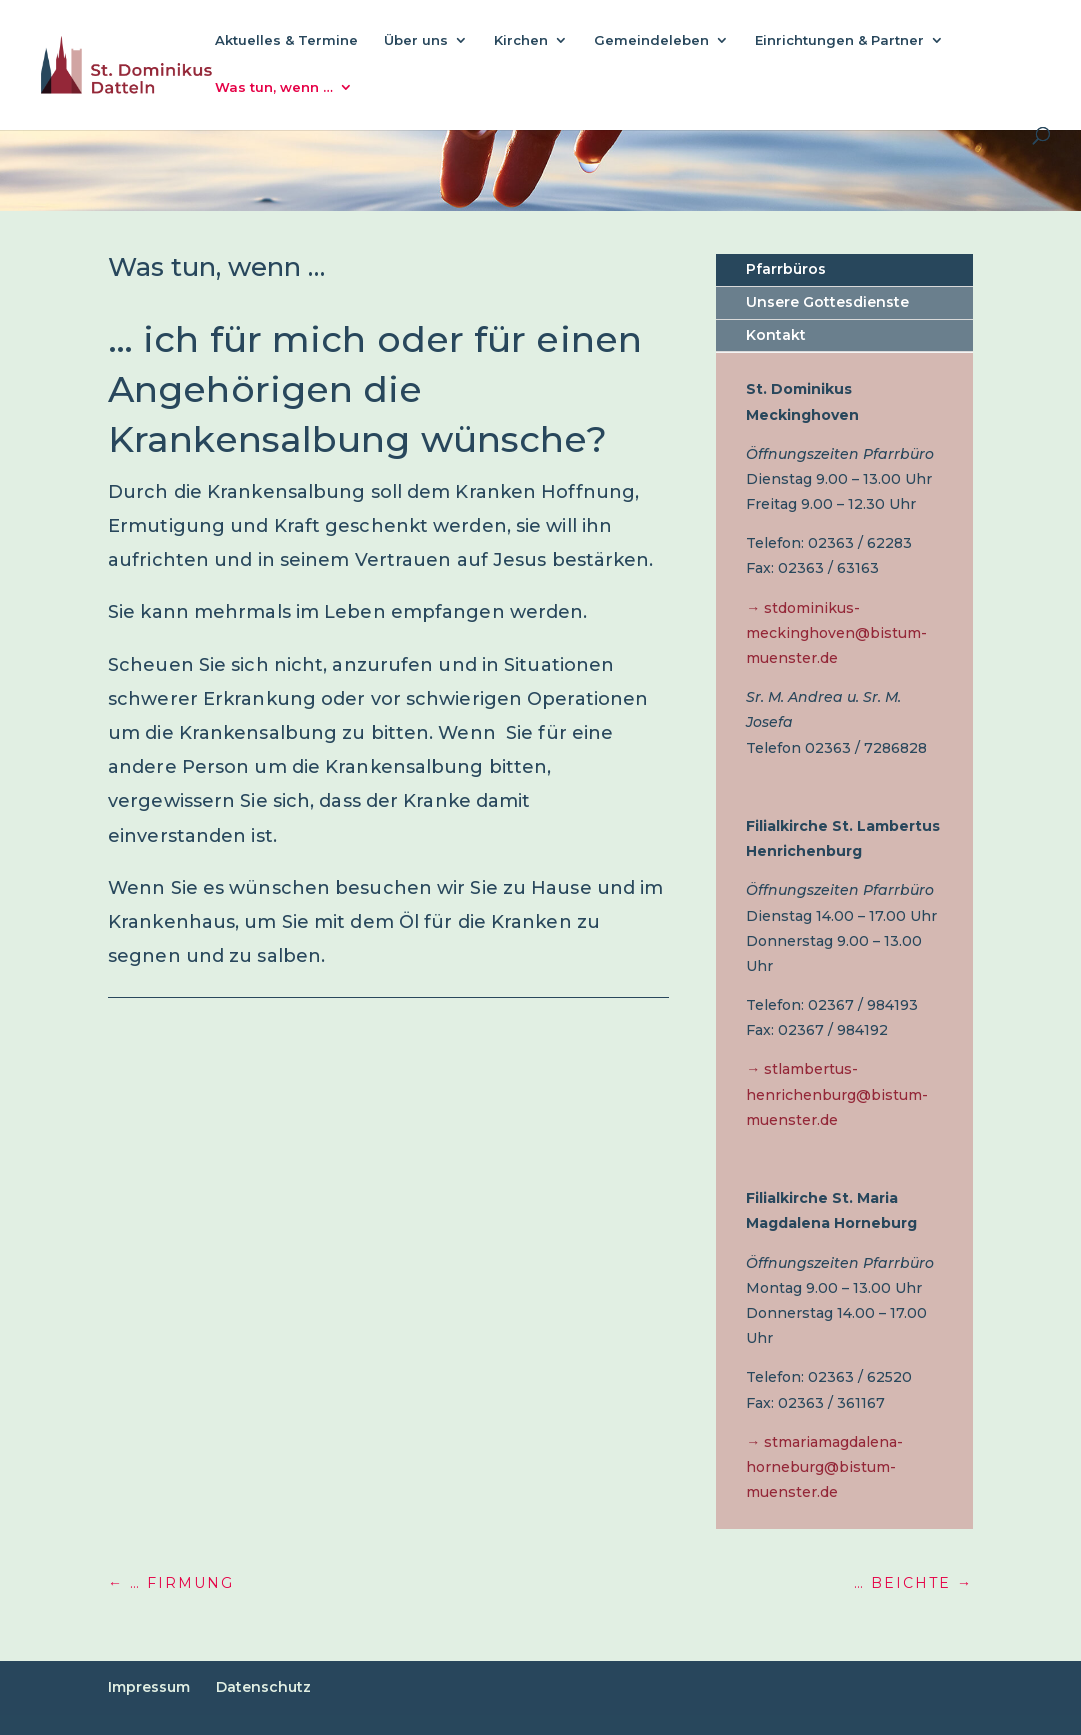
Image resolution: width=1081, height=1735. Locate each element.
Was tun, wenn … (274, 87)
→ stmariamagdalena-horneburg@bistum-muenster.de (824, 1467)
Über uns (416, 40)
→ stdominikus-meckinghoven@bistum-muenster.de (836, 633)
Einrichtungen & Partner (839, 40)
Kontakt (776, 335)
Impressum (149, 1687)
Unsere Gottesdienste (827, 302)
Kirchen (521, 40)
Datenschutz (263, 1687)
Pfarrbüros (786, 269)
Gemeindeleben (651, 40)
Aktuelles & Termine (286, 40)
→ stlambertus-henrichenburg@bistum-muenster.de (837, 1094)
